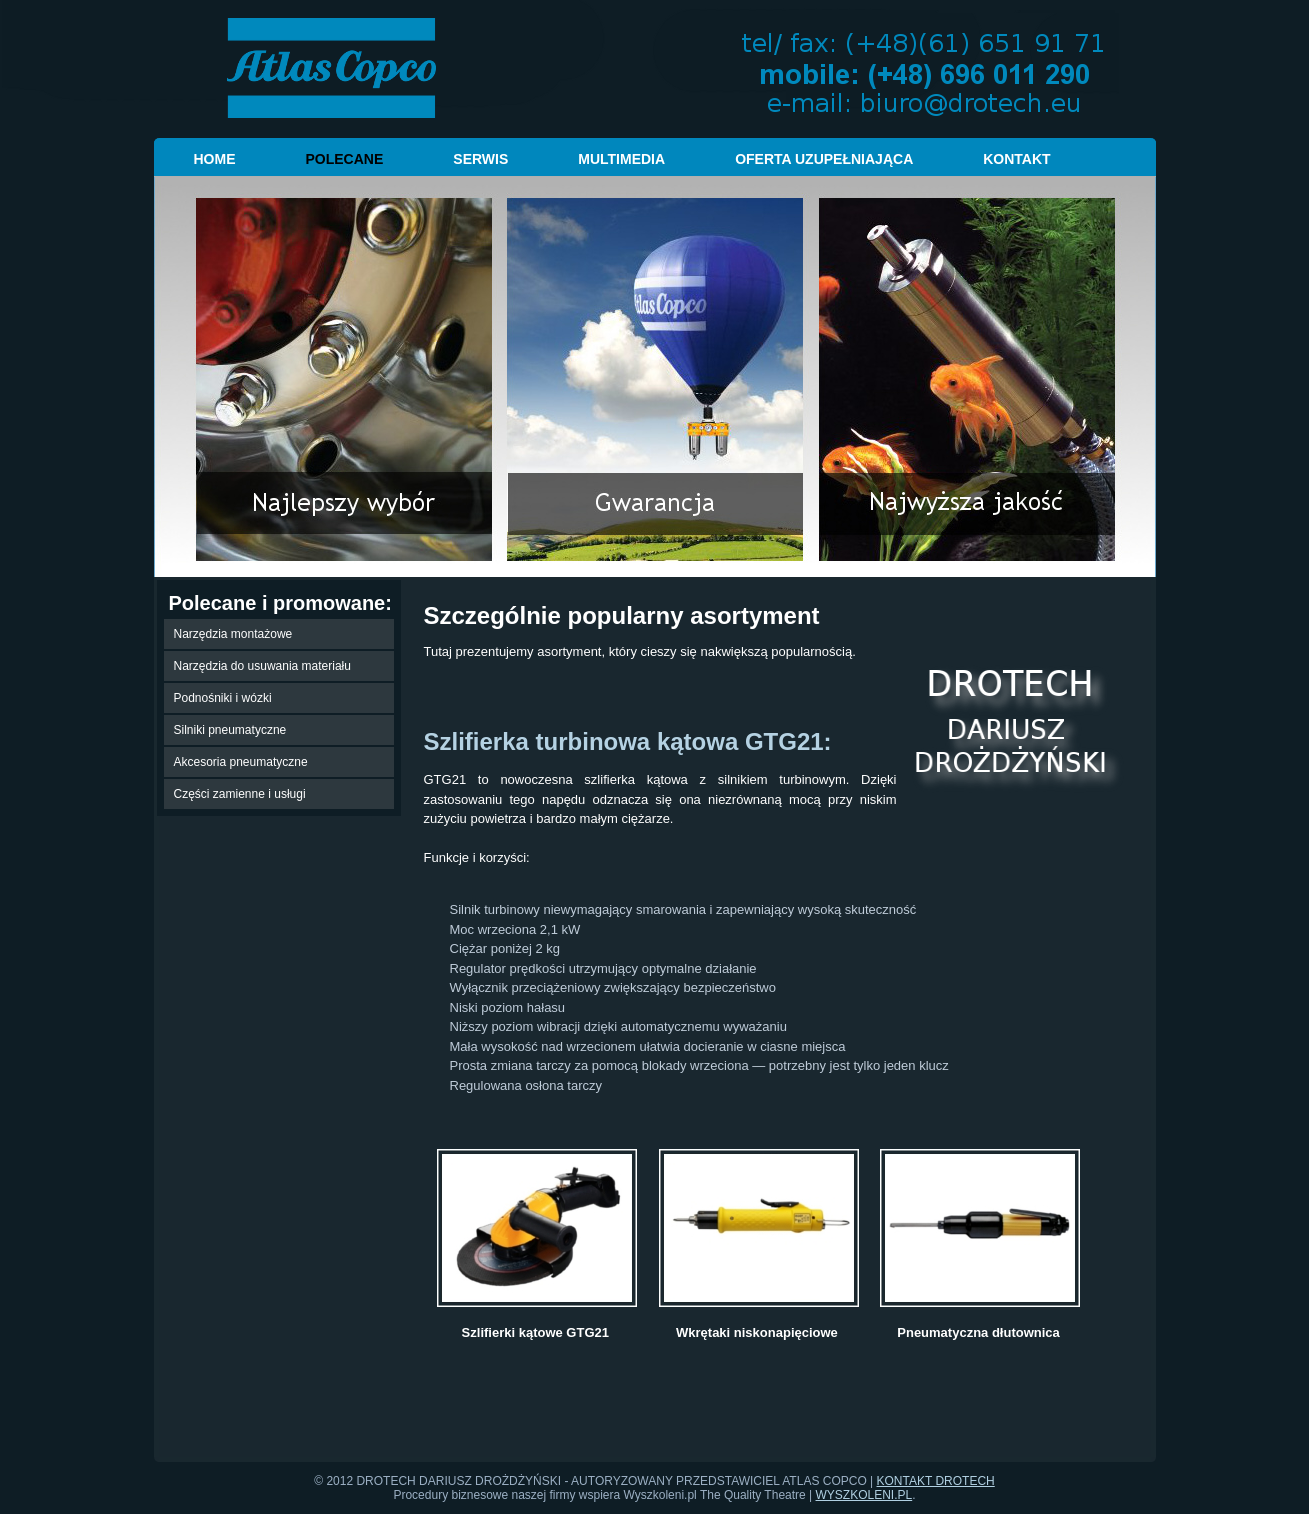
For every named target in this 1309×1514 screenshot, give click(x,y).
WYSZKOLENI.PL (864, 1495)
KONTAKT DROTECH (936, 1481)
